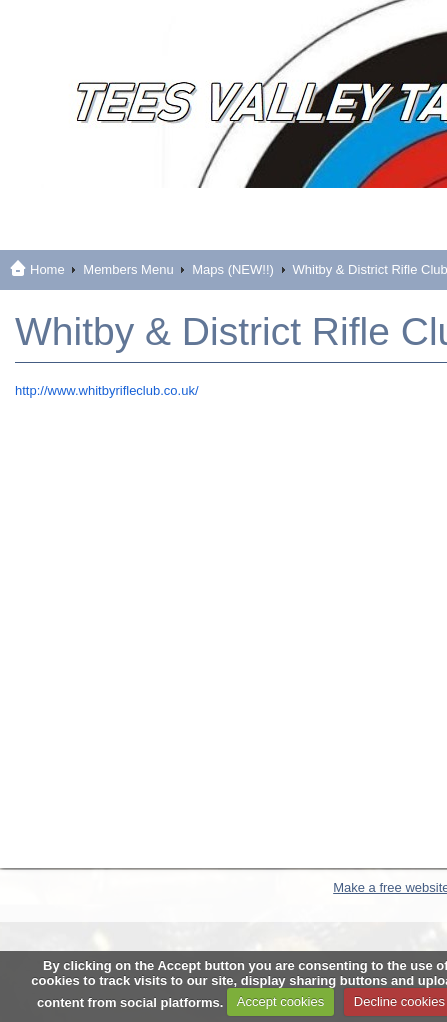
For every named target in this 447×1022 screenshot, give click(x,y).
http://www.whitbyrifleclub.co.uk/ (107, 390)
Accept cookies (280, 1001)
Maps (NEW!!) (233, 269)
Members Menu (128, 269)
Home (47, 269)
